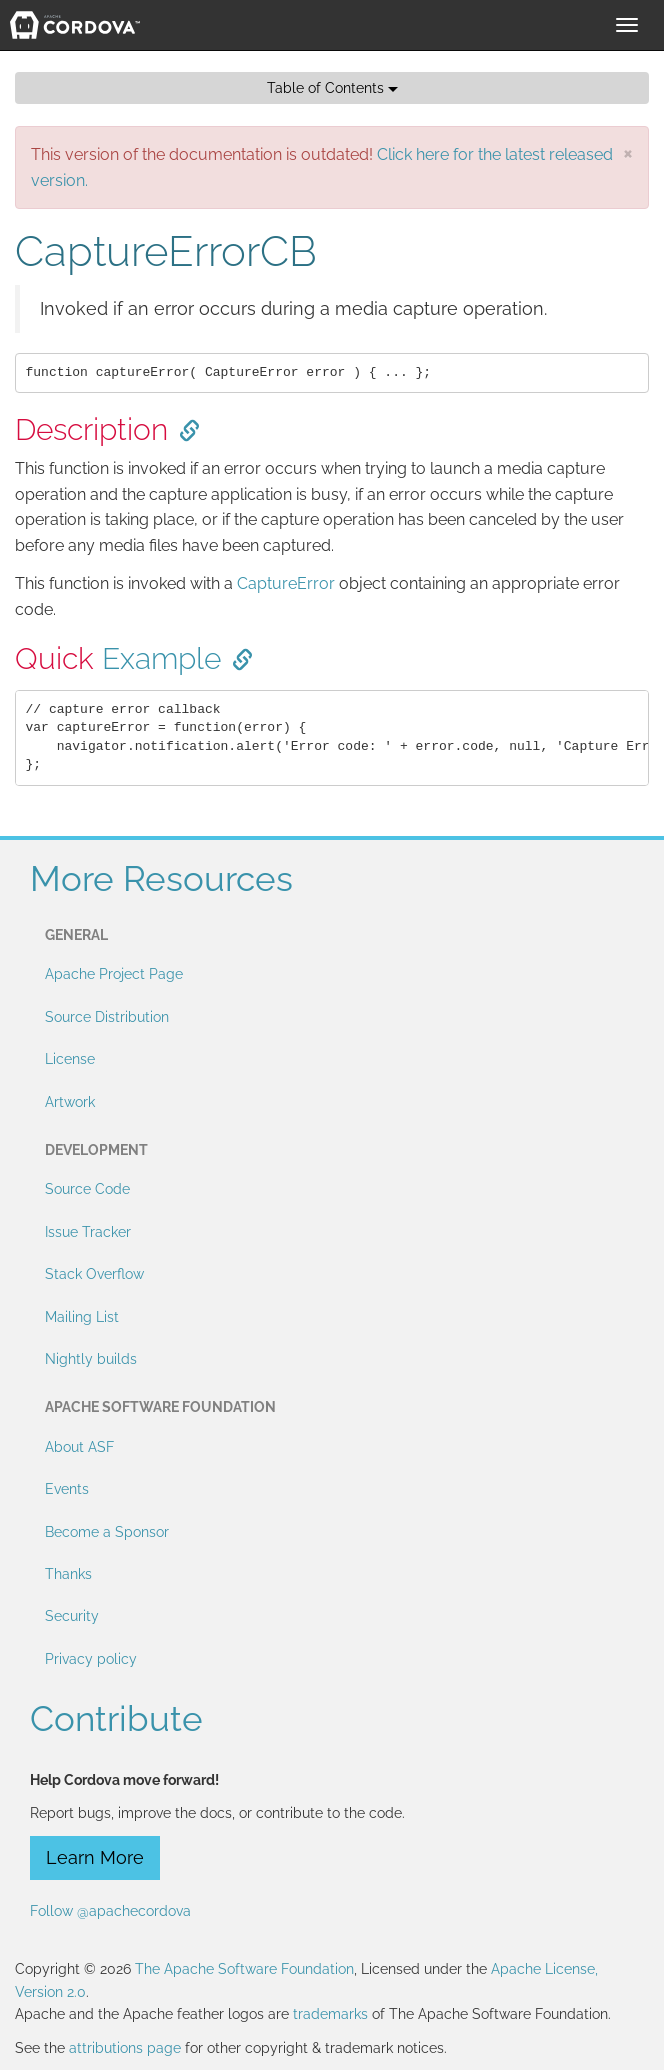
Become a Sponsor (107, 1532)
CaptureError (286, 583)
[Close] (628, 152)
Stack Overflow (94, 1274)
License (70, 1059)
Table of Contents (332, 88)
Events (67, 1489)
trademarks (330, 2014)
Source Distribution (107, 1017)
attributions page (125, 2048)
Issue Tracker (88, 1232)
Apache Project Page (114, 974)
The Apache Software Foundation (244, 1969)
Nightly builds (91, 1359)
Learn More (95, 1857)
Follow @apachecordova (110, 1911)
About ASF (79, 1447)
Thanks (68, 1574)
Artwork (70, 1102)
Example (161, 658)
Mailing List (82, 1317)
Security (72, 1616)
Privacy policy (91, 1659)
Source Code (87, 1189)
